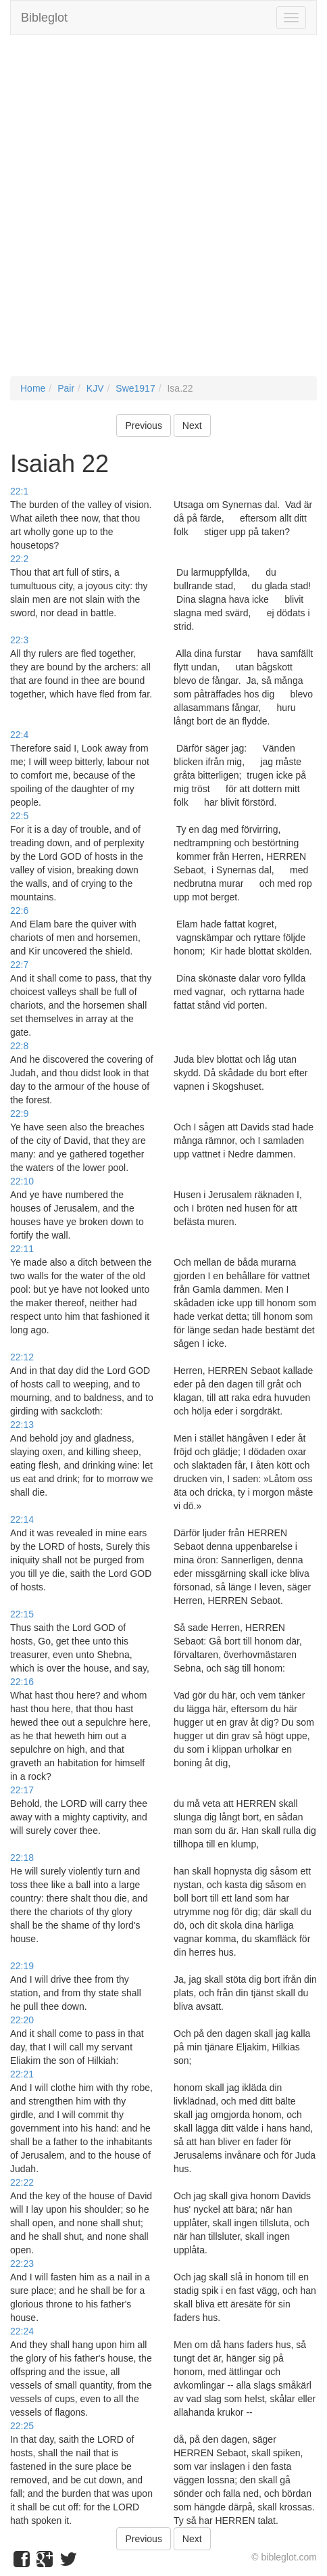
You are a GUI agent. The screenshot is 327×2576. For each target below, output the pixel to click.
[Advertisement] (163, 212)
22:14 (22, 1519)
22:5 (19, 815)
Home (32, 388)
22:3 (19, 640)
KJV (95, 388)
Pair (65, 388)
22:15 (22, 1614)
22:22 (22, 2182)
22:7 (19, 964)
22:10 (22, 1181)
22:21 (22, 2074)
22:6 (19, 910)
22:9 (19, 1113)
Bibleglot (44, 17)
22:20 (22, 2020)
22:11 (22, 1248)
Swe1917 (135, 388)
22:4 (19, 734)
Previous (143, 425)
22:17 (22, 1790)
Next (192, 425)
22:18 (22, 1857)
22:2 (19, 558)
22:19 (22, 1965)
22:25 (22, 2425)
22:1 (19, 491)
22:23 (22, 2263)
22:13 (22, 1424)
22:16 (22, 1681)
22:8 (19, 1045)
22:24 (22, 2331)
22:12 (22, 1357)
